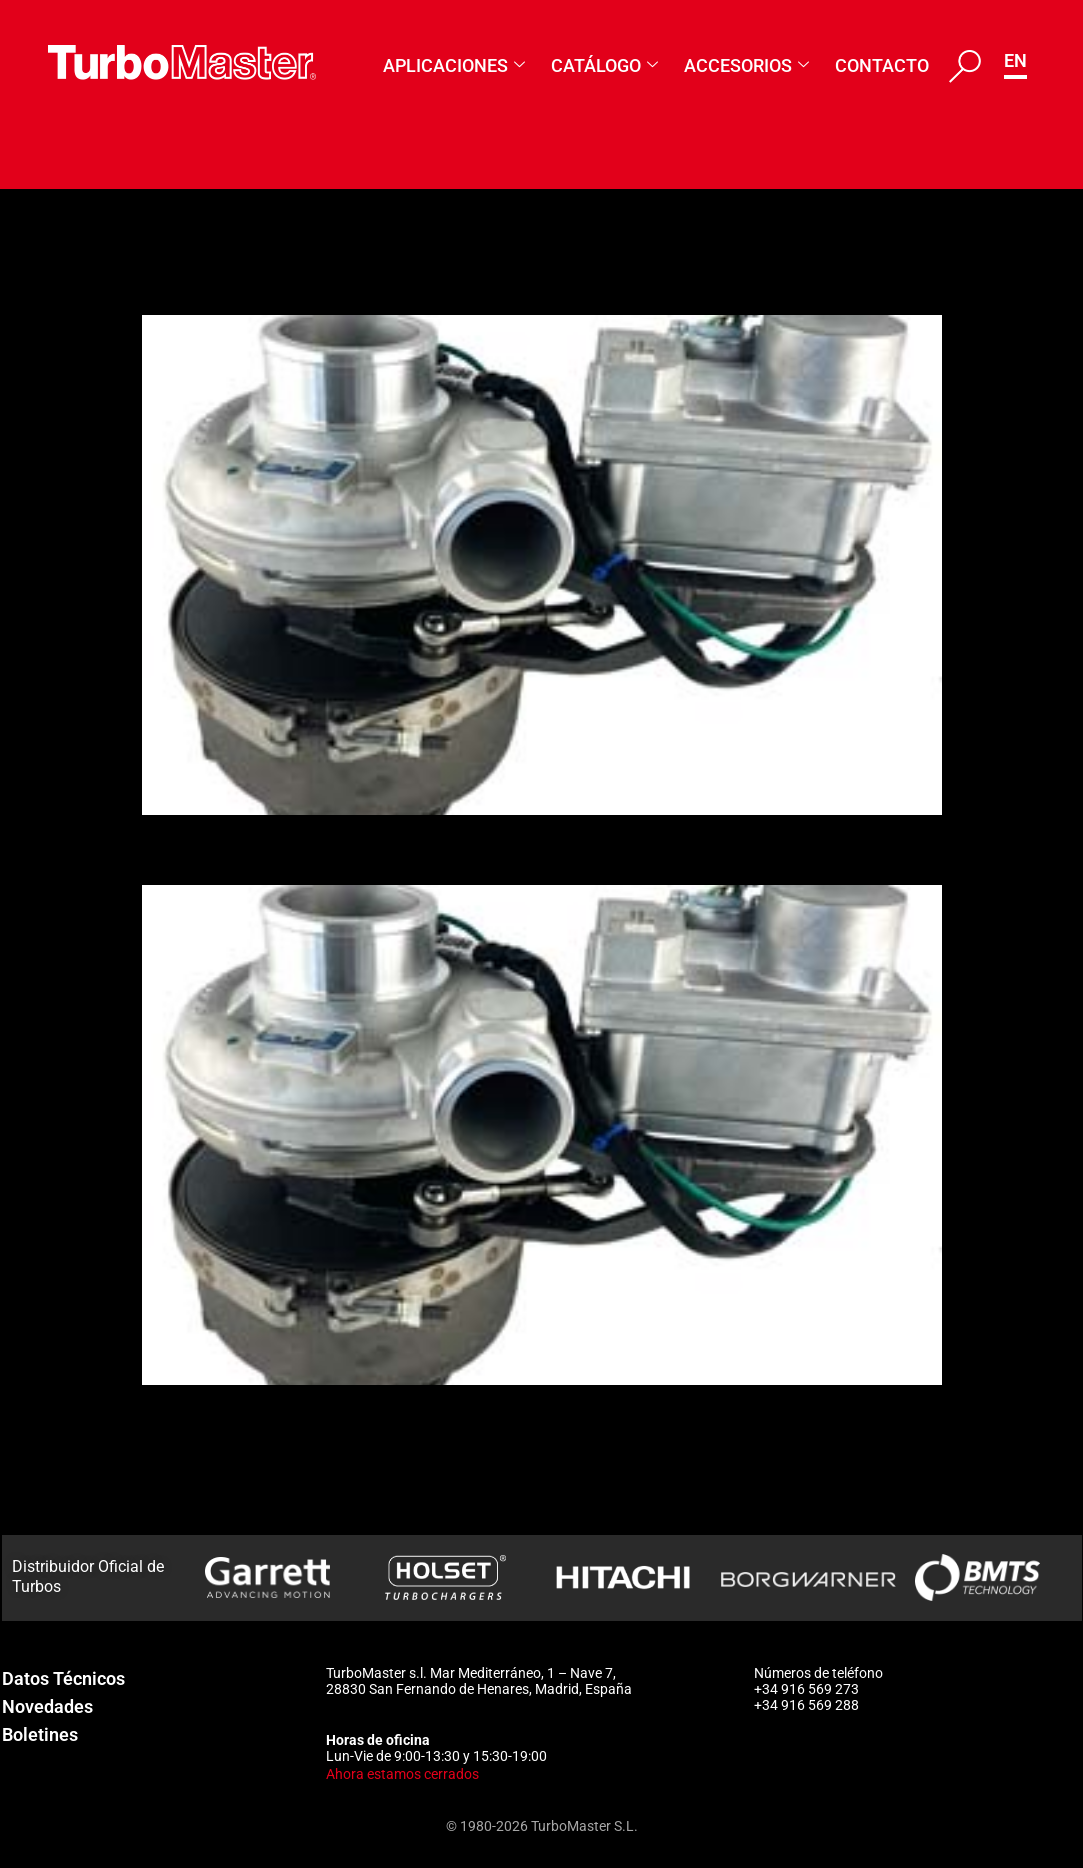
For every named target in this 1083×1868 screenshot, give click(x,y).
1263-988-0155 (252, 280)
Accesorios (746, 65)
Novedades (47, 1706)
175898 (196, 1419)
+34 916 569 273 (806, 1689)
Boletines (40, 1734)
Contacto (882, 65)
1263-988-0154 (252, 1473)
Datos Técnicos (63, 1678)
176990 (196, 1527)
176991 (196, 849)
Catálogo (604, 65)
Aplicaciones (454, 65)
